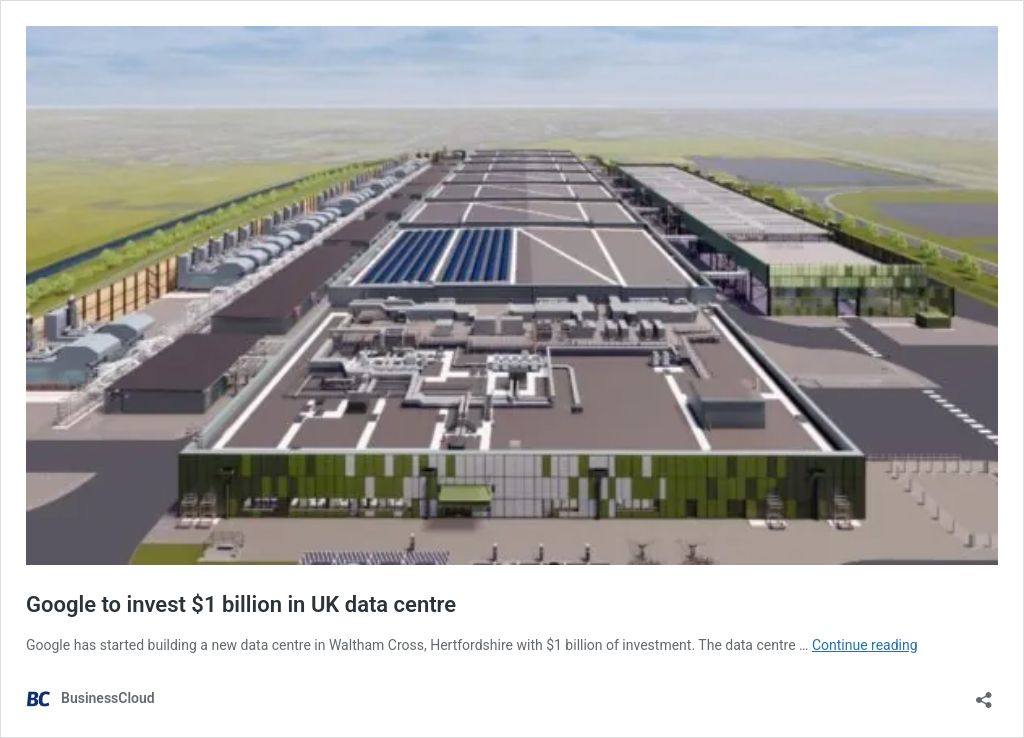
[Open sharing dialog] (984, 693)
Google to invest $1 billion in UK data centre (241, 604)
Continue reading (865, 645)
